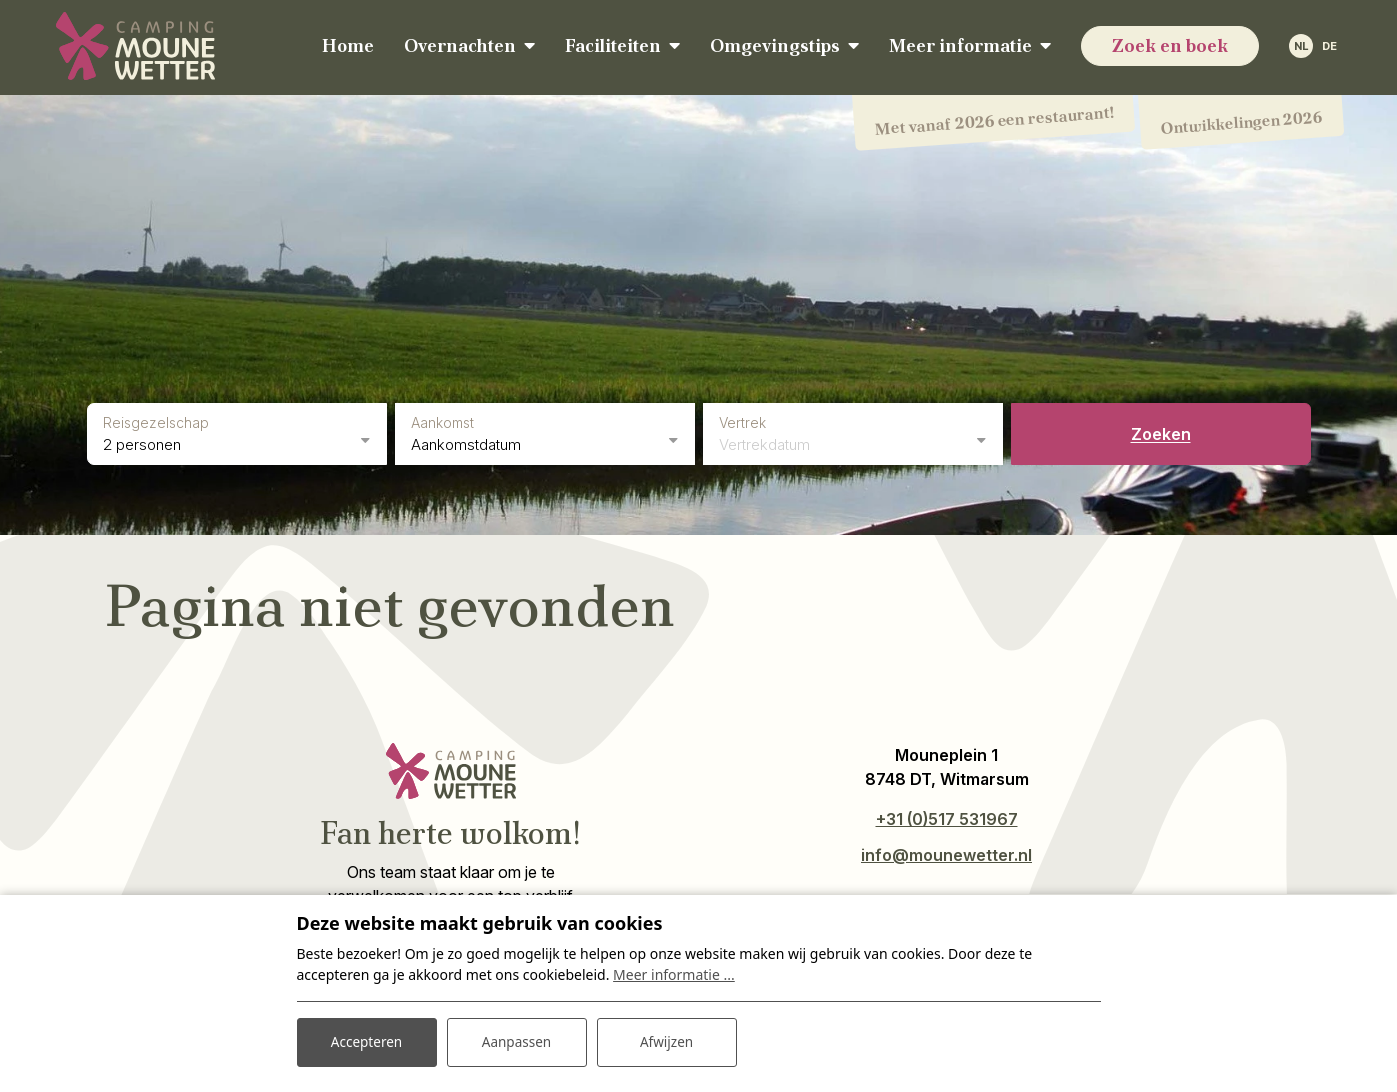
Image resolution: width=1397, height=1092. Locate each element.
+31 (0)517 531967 (947, 817)
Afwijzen (666, 1040)
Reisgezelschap (156, 420)
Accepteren (367, 1040)
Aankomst (442, 420)
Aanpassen (517, 1040)
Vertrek (742, 420)
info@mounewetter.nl (946, 853)
